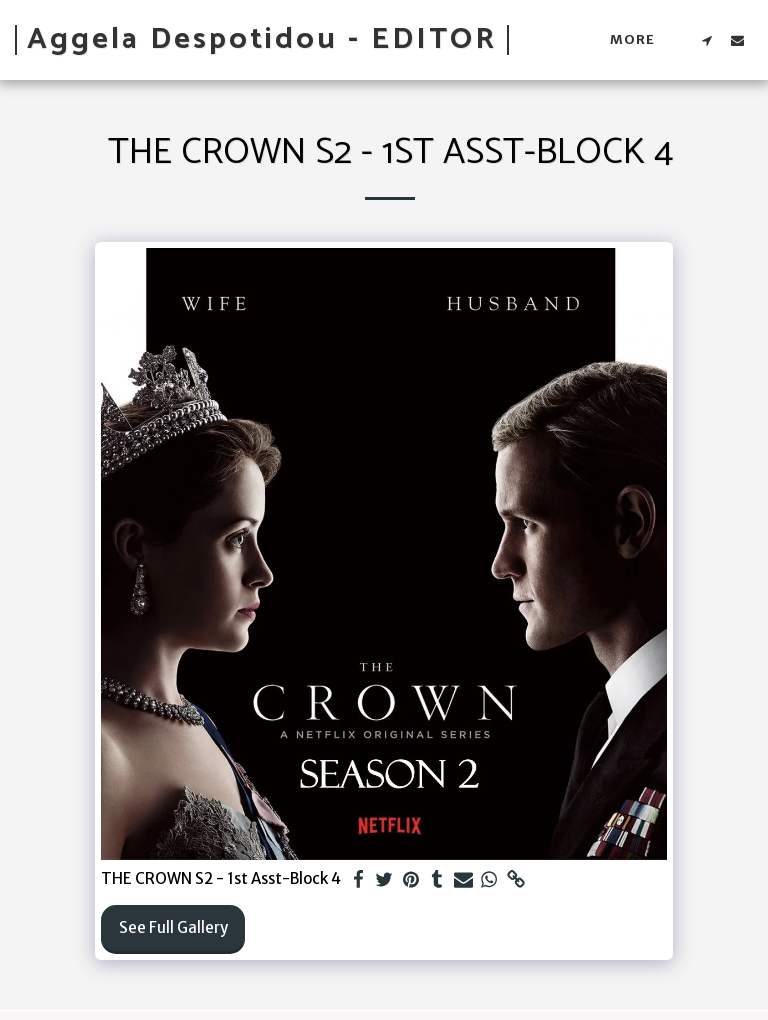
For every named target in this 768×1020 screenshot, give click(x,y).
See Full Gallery (173, 927)
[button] (706, 40)
